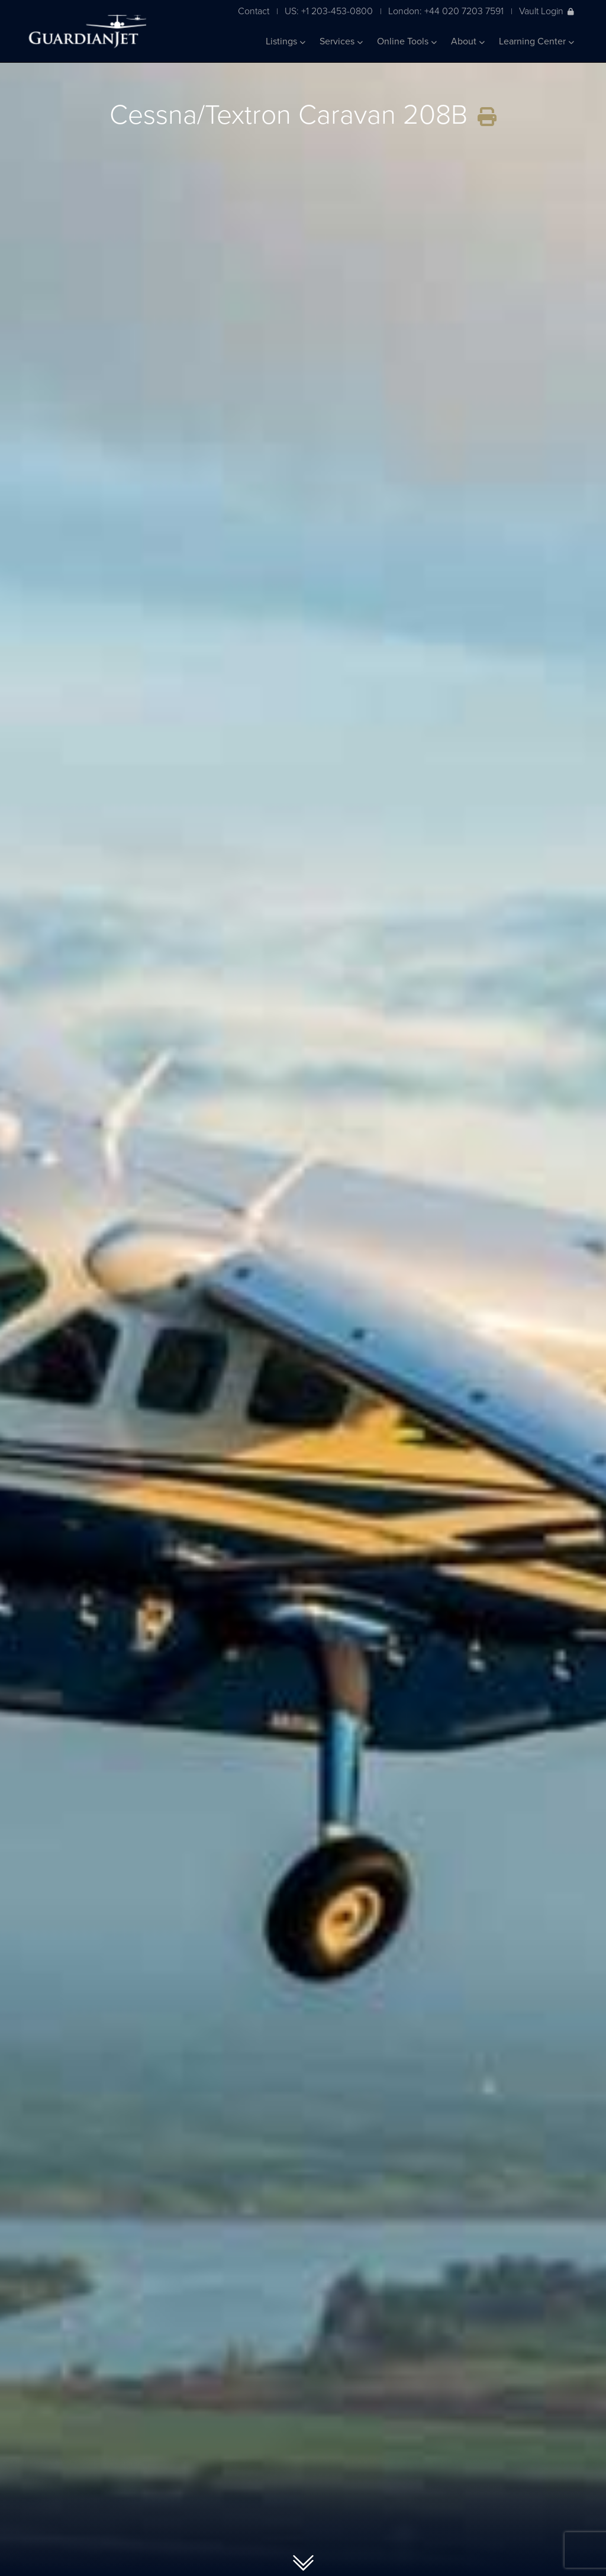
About (468, 41)
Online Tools (407, 41)
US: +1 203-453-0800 (329, 11)
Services (341, 41)
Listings (285, 41)
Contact (253, 11)
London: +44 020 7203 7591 (446, 11)
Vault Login (546, 11)
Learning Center (536, 41)
